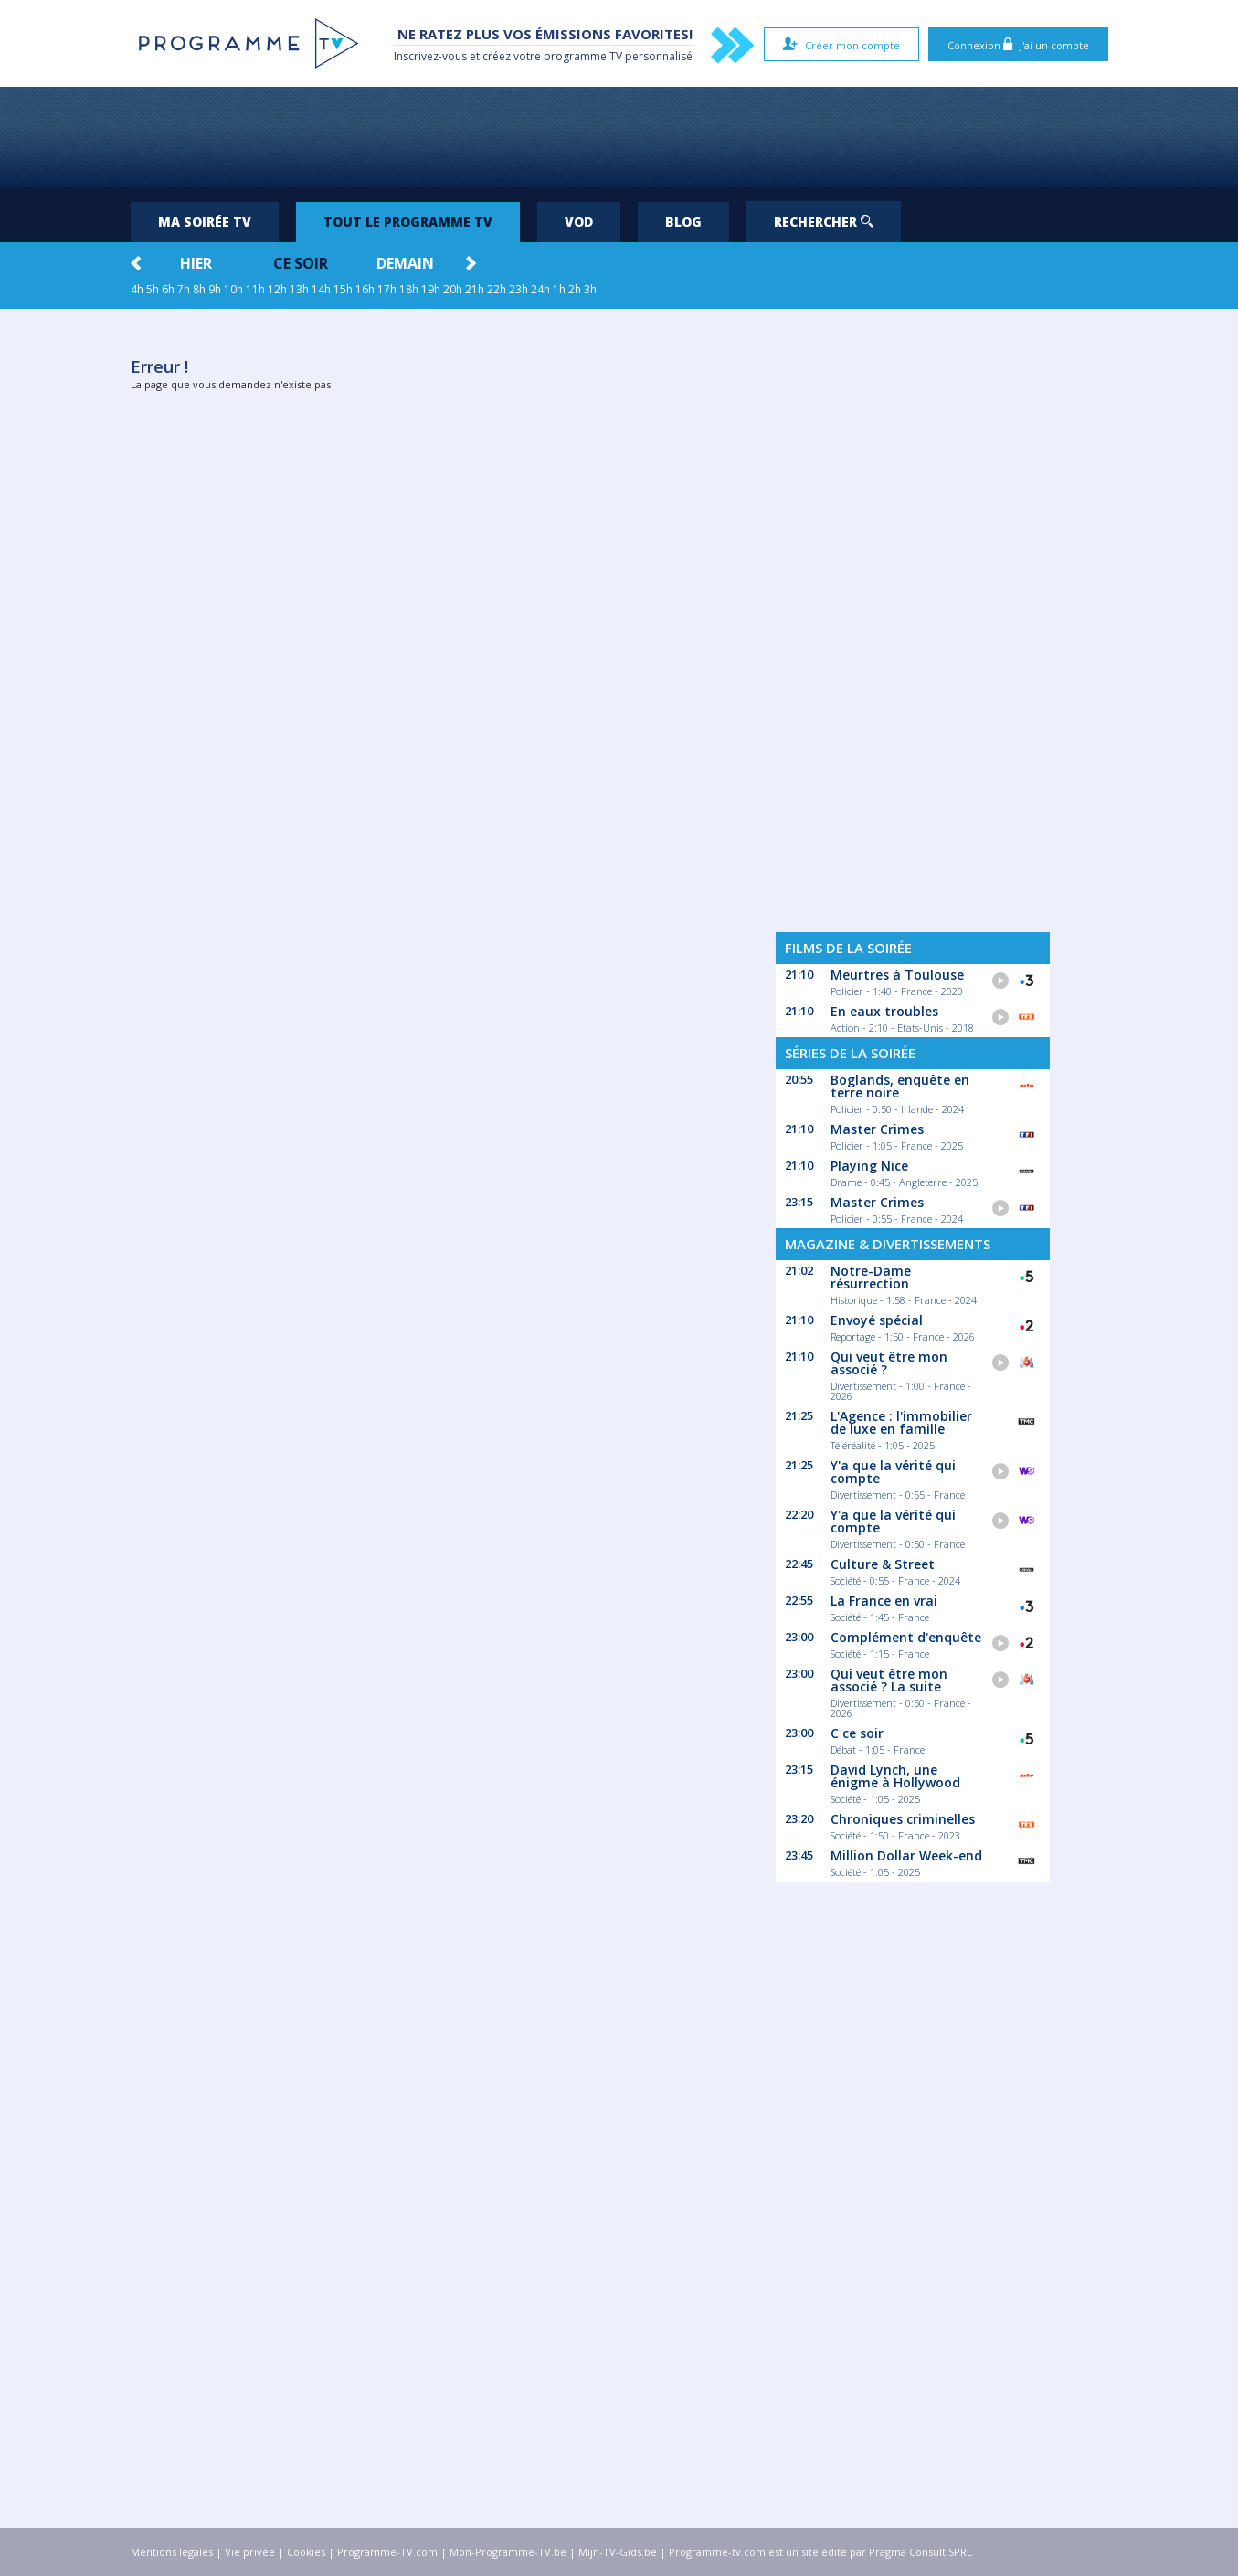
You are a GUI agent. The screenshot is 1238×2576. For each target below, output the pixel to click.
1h (559, 289)
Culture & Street (883, 1564)
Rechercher (823, 221)
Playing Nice (869, 1165)
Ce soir (300, 263)
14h (321, 289)
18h (408, 289)
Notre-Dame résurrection (871, 1277)
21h (474, 289)
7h (183, 289)
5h (152, 289)
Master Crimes (877, 1129)
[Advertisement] (619, 137)
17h (387, 289)
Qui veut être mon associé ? (889, 1363)
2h (574, 289)
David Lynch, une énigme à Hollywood (895, 1776)
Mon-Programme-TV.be (508, 2552)
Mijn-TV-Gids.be (617, 2552)
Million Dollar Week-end (906, 1855)
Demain (405, 263)
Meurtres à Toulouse (897, 974)
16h (365, 289)
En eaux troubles (884, 1011)
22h (496, 289)
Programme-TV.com (387, 2552)
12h (277, 289)
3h (590, 289)
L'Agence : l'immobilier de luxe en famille (901, 1422)
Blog (683, 221)
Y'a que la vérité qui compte (893, 1472)
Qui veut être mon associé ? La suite (889, 1680)
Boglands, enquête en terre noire (900, 1086)
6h (168, 289)
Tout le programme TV (407, 221)
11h (255, 289)
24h (540, 289)
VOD (579, 221)
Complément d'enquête (906, 1637)
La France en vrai (884, 1600)
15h (343, 289)
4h (137, 289)
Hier (196, 263)
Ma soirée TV (204, 221)
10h (233, 289)
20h (452, 289)
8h (199, 289)
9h (214, 289)
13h (299, 289)
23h (518, 289)
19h (430, 289)
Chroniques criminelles (903, 1819)
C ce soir (857, 1733)
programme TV (583, 56)
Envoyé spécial (877, 1320)
